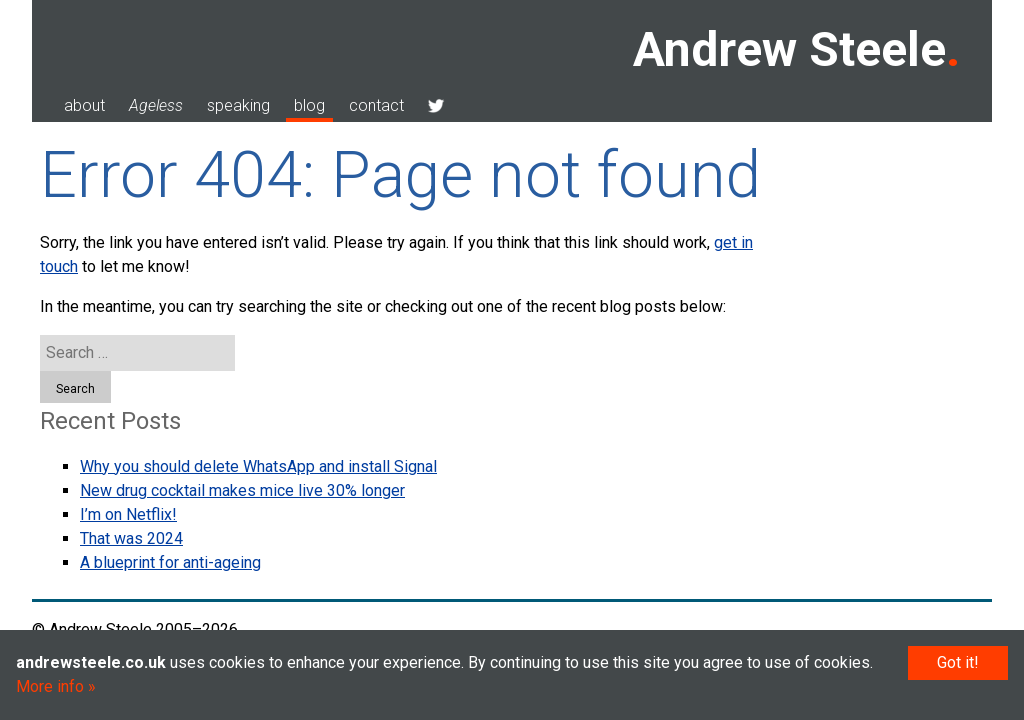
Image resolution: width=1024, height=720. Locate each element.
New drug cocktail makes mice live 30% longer (242, 490)
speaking (238, 105)
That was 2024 (131, 538)
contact (376, 105)
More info (50, 686)
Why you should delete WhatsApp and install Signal (258, 466)
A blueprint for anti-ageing (170, 562)
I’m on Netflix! (128, 514)
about (84, 105)
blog (309, 105)
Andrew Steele (789, 49)
